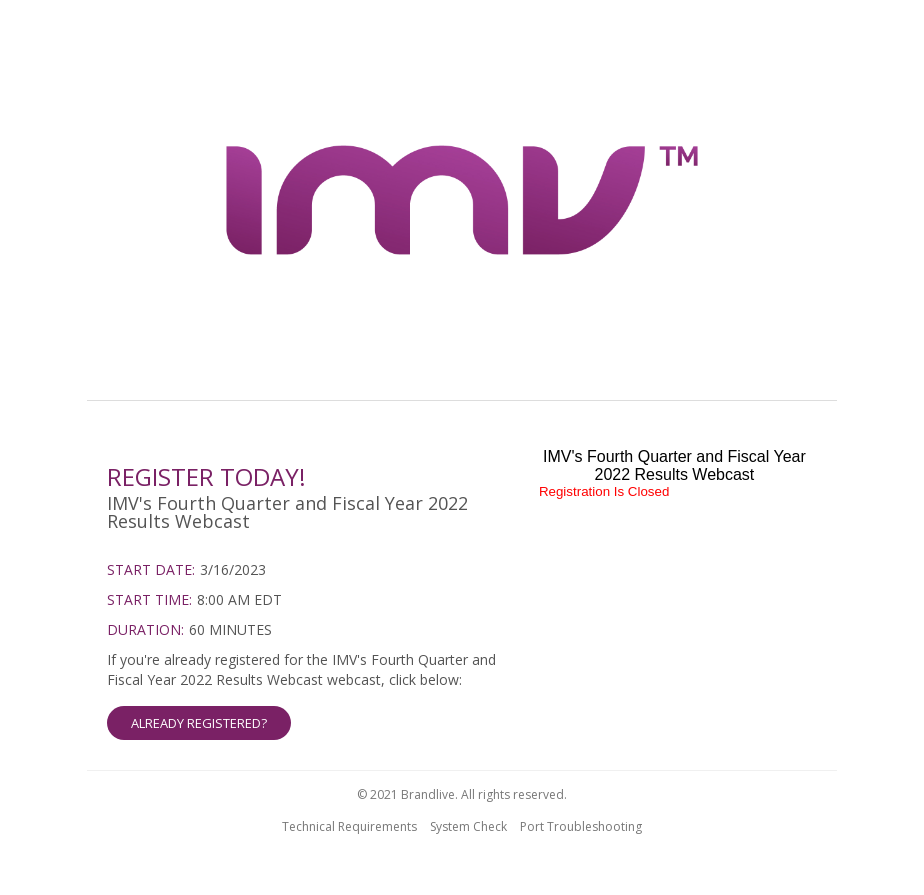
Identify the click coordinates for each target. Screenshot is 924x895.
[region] (462, 203)
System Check (468, 826)
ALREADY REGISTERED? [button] (199, 723)
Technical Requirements (349, 826)
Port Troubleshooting (581, 826)
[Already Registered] (307, 695)
